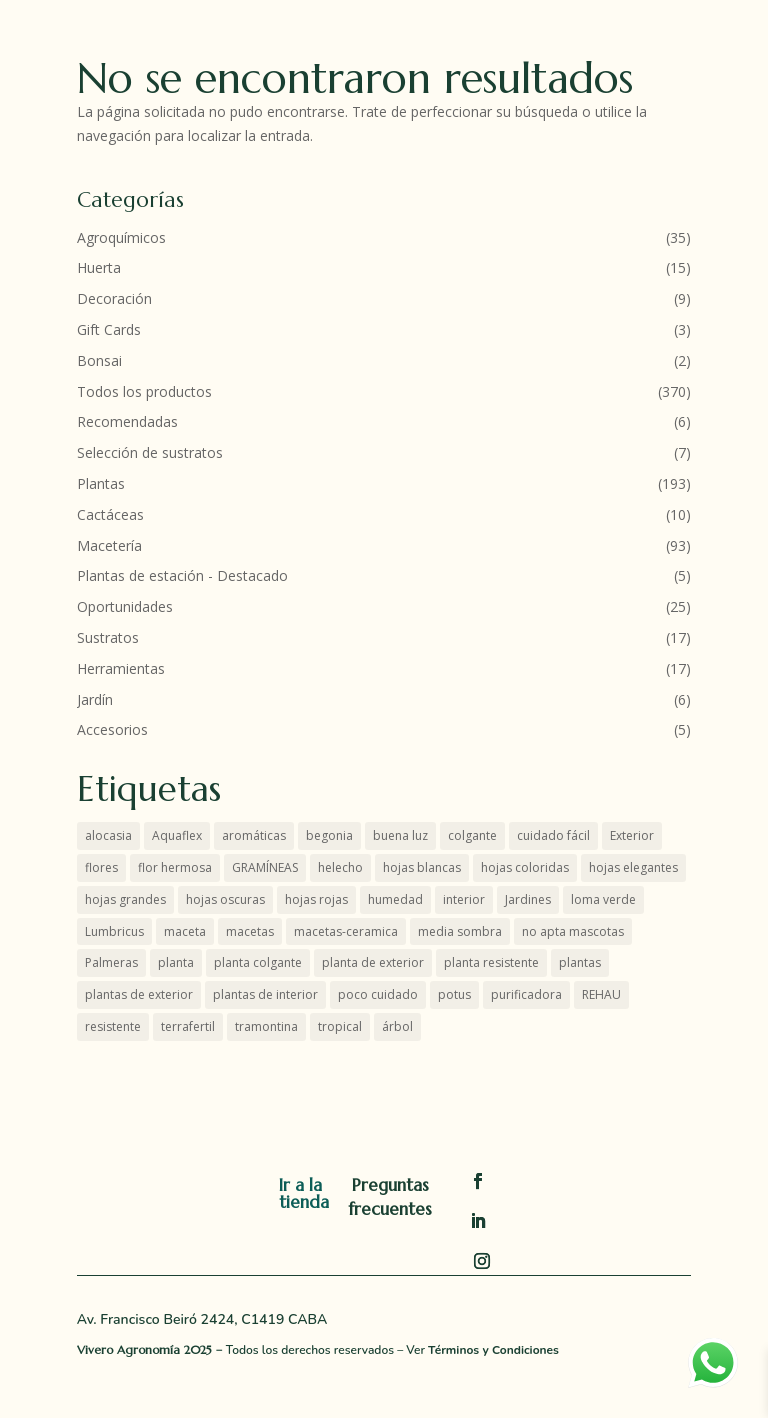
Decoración (114, 298)
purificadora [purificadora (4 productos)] (526, 994)
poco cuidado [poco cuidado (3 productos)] (378, 994)
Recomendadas (127, 421)
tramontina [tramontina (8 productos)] (266, 1026)
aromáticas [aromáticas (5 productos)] (254, 835)
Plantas (101, 483)
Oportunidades (125, 606)
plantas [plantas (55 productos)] (580, 962)
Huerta (99, 267)
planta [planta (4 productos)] (176, 962)
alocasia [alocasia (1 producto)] (108, 835)
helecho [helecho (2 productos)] (340, 867)
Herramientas (121, 668)
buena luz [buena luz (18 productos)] (400, 835)
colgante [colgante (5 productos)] (472, 835)
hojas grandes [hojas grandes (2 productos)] (125, 899)
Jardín (95, 699)
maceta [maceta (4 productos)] (185, 931)
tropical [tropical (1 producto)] (340, 1026)
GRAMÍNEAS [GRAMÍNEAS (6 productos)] (265, 867)
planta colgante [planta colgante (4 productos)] (258, 962)
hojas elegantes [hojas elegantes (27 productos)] (633, 867)
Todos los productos (144, 391)
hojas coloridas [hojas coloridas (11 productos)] (525, 867)
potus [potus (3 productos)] (454, 994)
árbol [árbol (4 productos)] (397, 1026)
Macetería (109, 545)
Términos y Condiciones (493, 1350)
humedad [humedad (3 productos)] (395, 899)
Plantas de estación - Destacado (182, 575)
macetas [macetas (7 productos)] (250, 931)
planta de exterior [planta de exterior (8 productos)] (373, 962)
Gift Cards (109, 329)
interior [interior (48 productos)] (464, 899)
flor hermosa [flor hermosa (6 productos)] (175, 867)
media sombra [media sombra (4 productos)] (460, 931)
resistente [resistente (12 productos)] (113, 1026)
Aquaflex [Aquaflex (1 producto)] (177, 835)
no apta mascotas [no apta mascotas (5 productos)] (573, 931)
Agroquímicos (121, 237)
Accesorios (112, 729)
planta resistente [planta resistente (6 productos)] (491, 962)
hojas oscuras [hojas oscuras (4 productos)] (225, 899)
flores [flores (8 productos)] (101, 867)
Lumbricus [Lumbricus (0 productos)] (114, 931)
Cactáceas (110, 514)
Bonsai (99, 360)
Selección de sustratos (150, 452)
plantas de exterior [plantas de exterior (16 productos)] (139, 994)
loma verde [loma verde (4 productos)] (603, 899)
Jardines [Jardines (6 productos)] (528, 899)
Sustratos (108, 637)
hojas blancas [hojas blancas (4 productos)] (422, 867)
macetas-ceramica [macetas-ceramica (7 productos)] (346, 931)
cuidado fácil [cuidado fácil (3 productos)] (553, 835)
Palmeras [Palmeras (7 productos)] (111, 962)
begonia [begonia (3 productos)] (329, 835)
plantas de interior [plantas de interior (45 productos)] (265, 994)
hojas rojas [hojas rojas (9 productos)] (316, 899)
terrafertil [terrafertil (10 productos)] (188, 1026)
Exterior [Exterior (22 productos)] (632, 835)
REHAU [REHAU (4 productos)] (601, 994)
